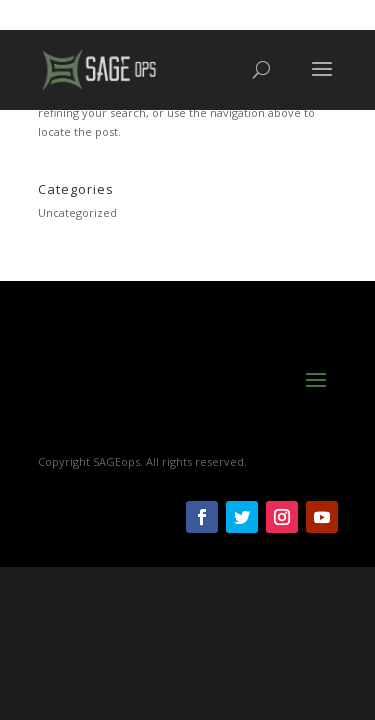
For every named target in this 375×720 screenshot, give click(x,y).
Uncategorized (77, 212)
